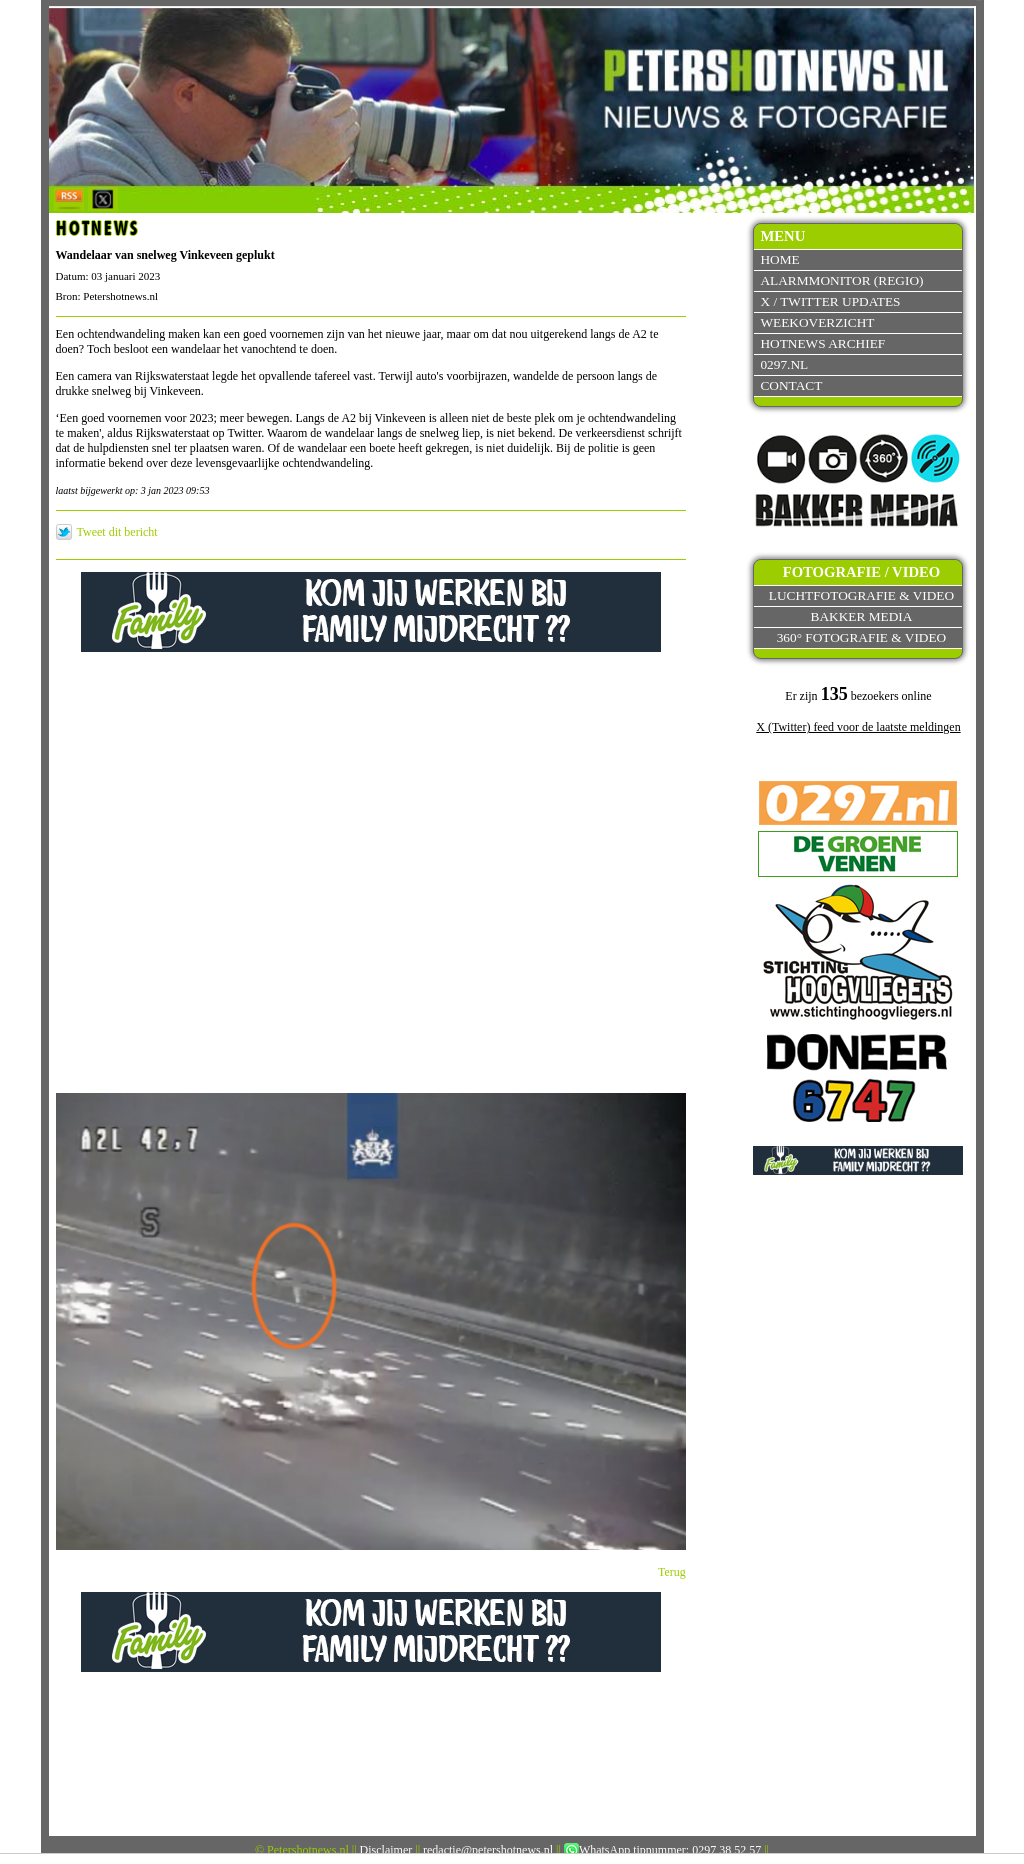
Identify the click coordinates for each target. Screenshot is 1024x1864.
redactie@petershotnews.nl (488, 1850)
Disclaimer (386, 1850)
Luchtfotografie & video (861, 595)
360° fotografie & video (862, 637)
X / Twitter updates (830, 301)
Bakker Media (862, 616)
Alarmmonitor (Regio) (841, 280)
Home (779, 259)
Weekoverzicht (817, 322)
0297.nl (784, 364)
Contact (791, 385)
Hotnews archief (822, 343)
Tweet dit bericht (117, 532)
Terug (672, 1572)
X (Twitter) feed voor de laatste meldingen (858, 727)
